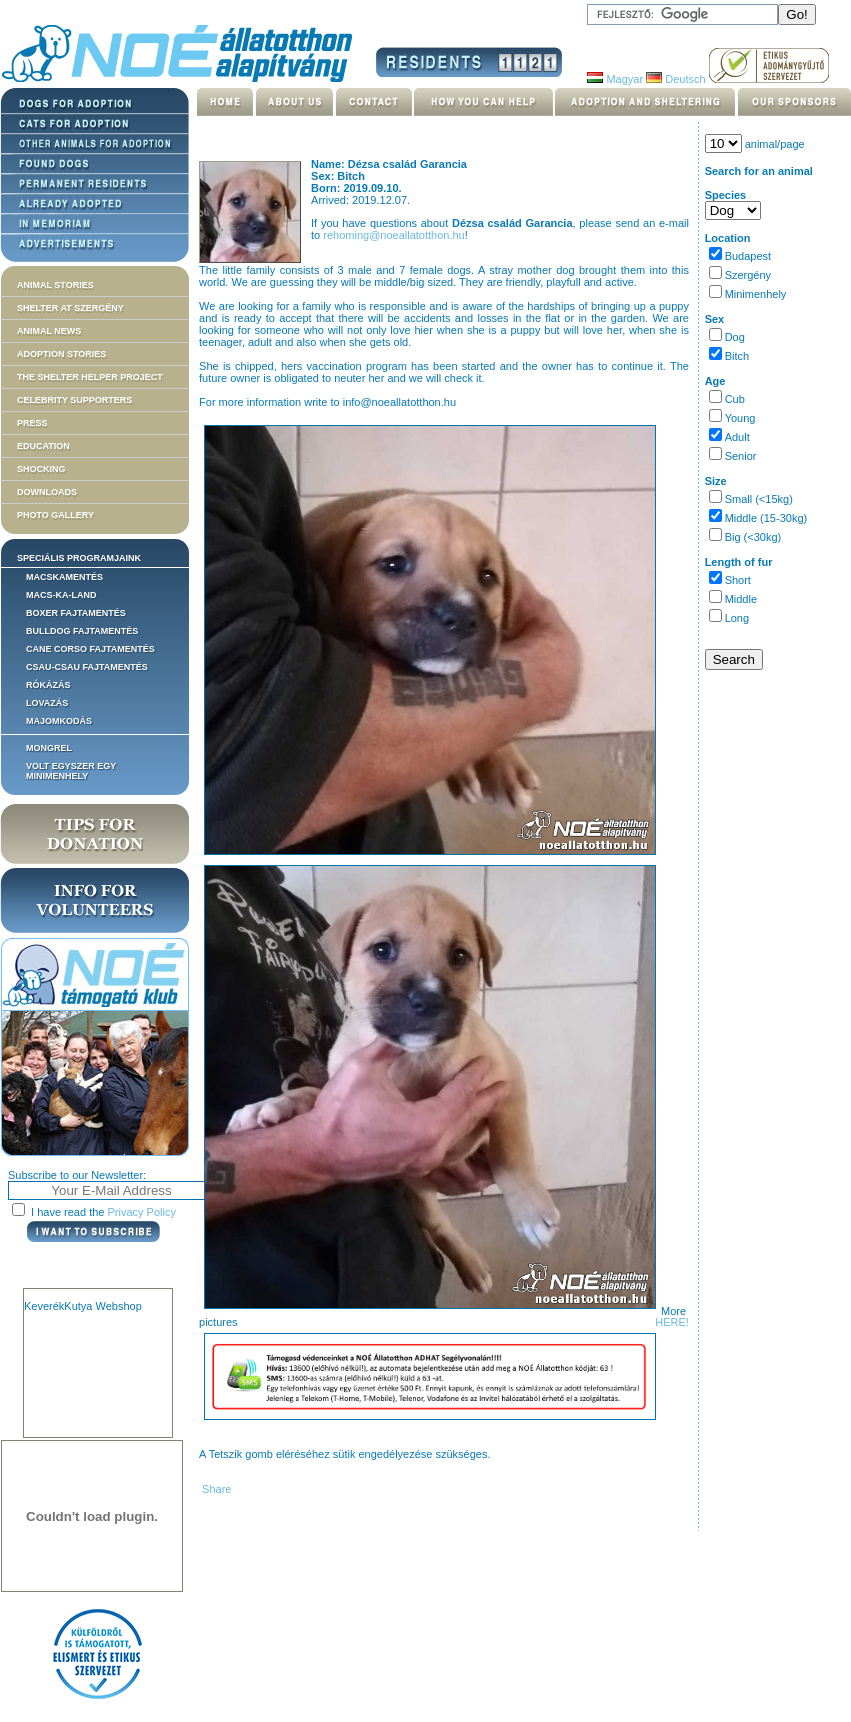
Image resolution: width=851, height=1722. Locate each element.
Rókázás (48, 685)
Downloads (47, 492)
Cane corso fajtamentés (90, 649)
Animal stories (55, 285)
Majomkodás (59, 721)
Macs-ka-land (61, 595)
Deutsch (675, 79)
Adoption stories (61, 354)
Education (43, 446)
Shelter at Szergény (70, 308)
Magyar (615, 79)
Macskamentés (64, 577)
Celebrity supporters (74, 400)
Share (215, 1489)
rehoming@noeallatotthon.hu (393, 235)
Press (32, 423)
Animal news (49, 331)
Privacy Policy (142, 1212)
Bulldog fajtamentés (82, 631)
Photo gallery (55, 515)
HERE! (672, 1322)
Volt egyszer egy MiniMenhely (71, 771)
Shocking (41, 469)
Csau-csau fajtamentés (87, 667)
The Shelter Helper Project (90, 377)
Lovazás (47, 703)
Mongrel (49, 748)
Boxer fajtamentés (76, 613)
